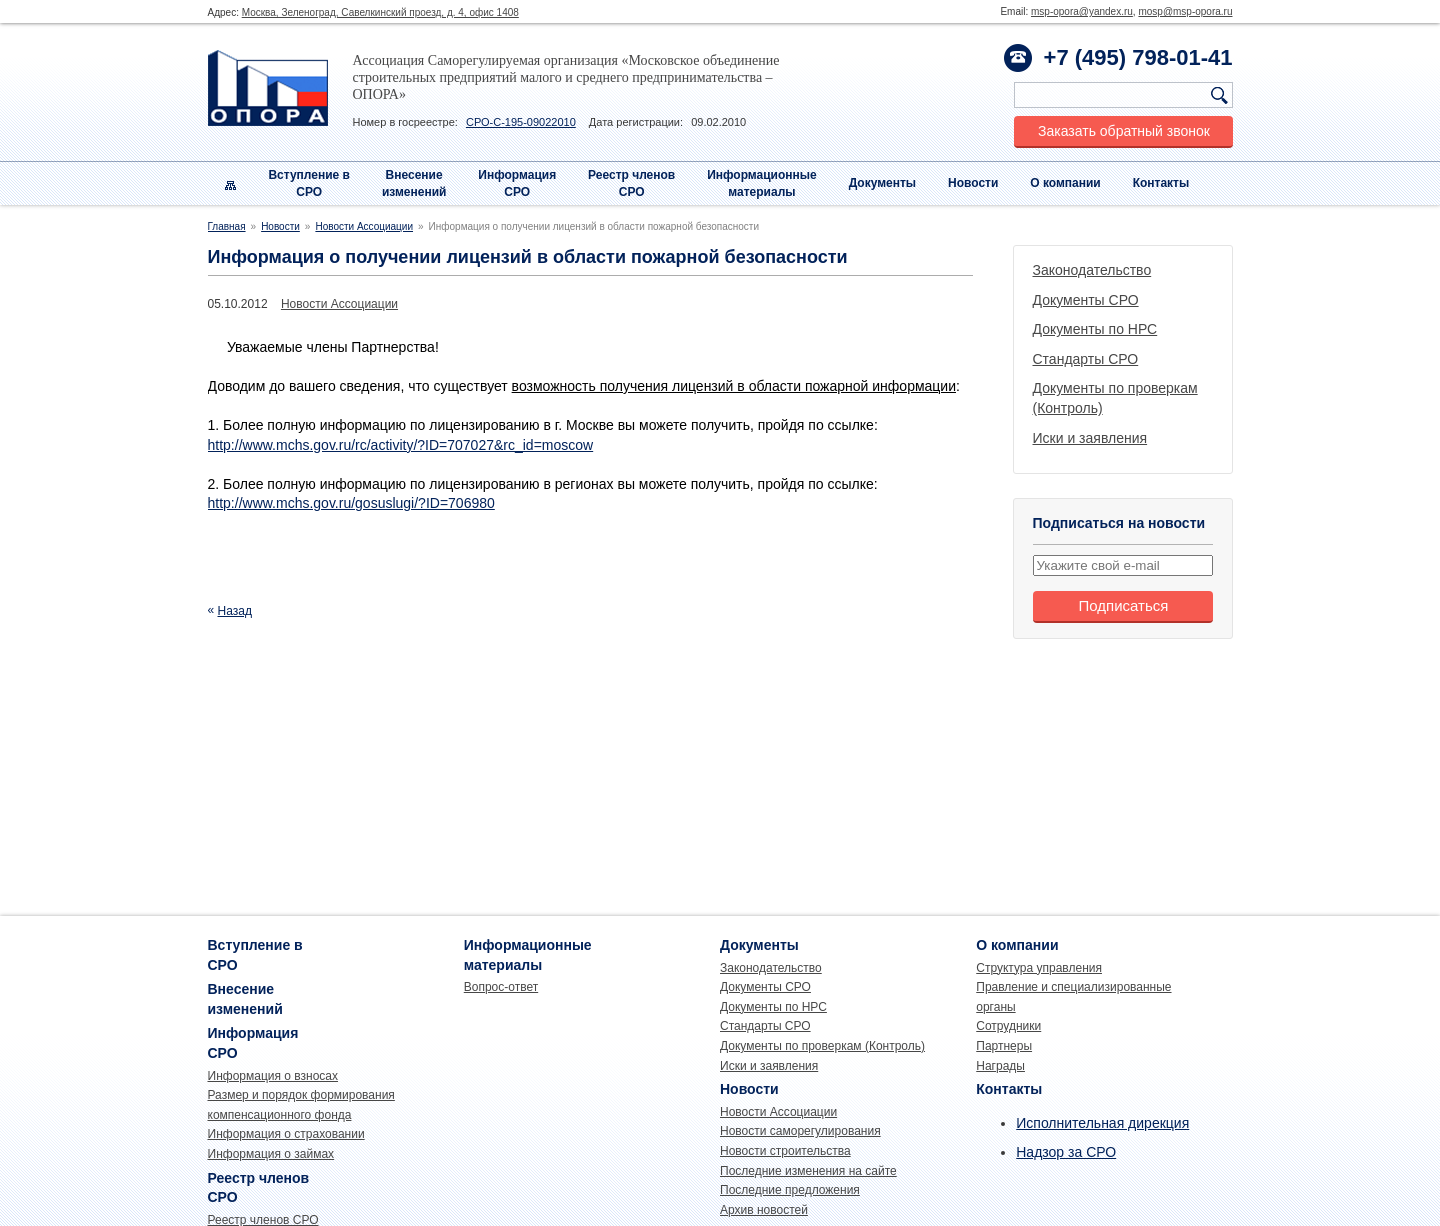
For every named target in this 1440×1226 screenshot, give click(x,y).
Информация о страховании (286, 1134)
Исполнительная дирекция (1102, 1123)
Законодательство (1092, 270)
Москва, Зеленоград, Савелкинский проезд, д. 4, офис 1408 (380, 12)
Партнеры (1004, 1046)
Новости (973, 183)
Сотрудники (1008, 1026)
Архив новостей (764, 1210)
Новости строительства (785, 1151)
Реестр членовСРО (631, 183)
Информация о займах (271, 1154)
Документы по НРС (1095, 329)
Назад (235, 611)
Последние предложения (790, 1190)
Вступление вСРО (309, 183)
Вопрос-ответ (501, 987)
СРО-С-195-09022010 (521, 122)
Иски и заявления (1090, 438)
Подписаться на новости (1119, 523)
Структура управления (1039, 968)
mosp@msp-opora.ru (1185, 11)
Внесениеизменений (414, 183)
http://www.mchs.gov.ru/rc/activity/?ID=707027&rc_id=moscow (401, 445)
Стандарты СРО (1086, 359)
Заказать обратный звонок (1124, 131)
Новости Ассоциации (364, 226)
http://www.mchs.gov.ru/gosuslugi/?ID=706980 (351, 503)
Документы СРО (1086, 300)
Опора (268, 88)
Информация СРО (517, 183)
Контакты (1161, 183)
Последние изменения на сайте (808, 1171)
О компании (1065, 183)
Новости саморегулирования (800, 1131)
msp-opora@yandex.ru (1082, 11)
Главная (227, 226)
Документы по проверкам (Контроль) (822, 1046)
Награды (1000, 1066)
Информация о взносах (273, 1076)
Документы (882, 183)
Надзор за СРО (1066, 1152)
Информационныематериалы (762, 183)
